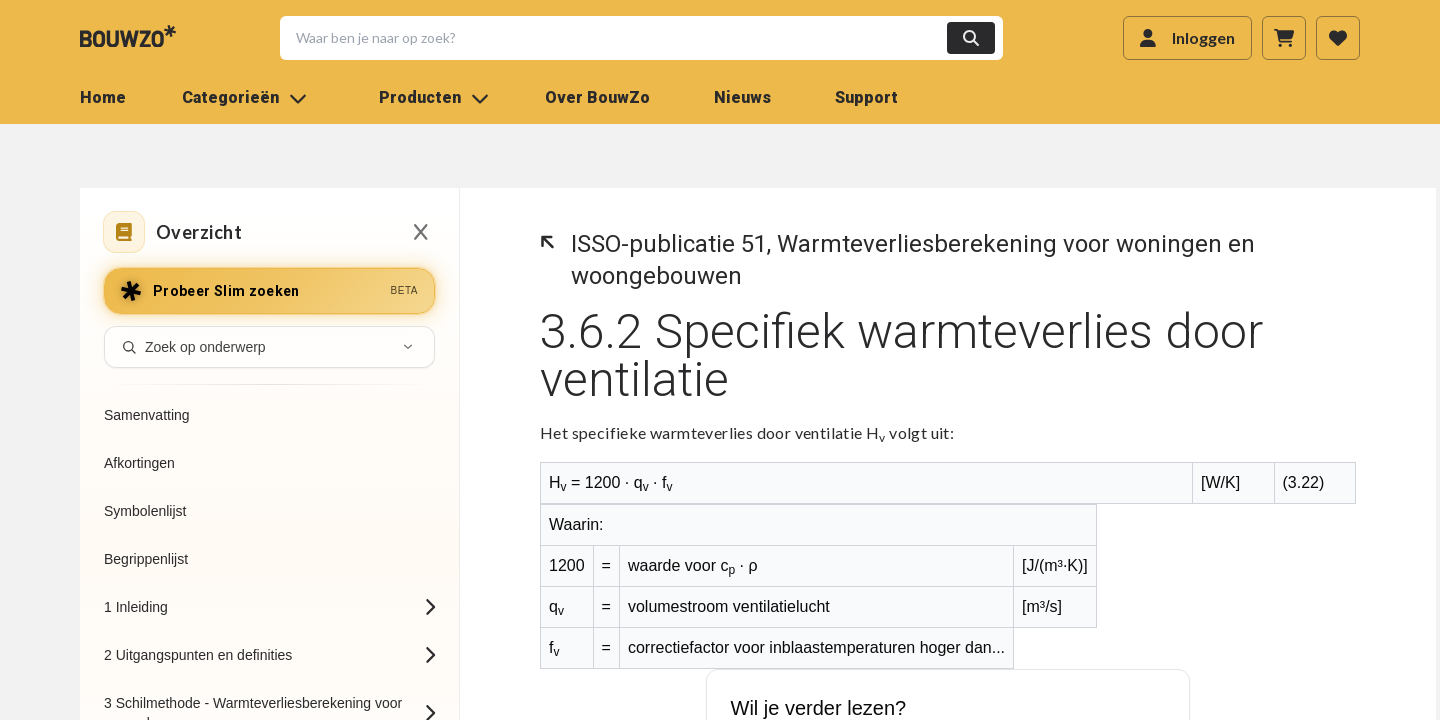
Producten (434, 97)
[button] (629, 38)
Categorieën (244, 97)
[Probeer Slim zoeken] (269, 291)
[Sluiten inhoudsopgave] (421, 232)
